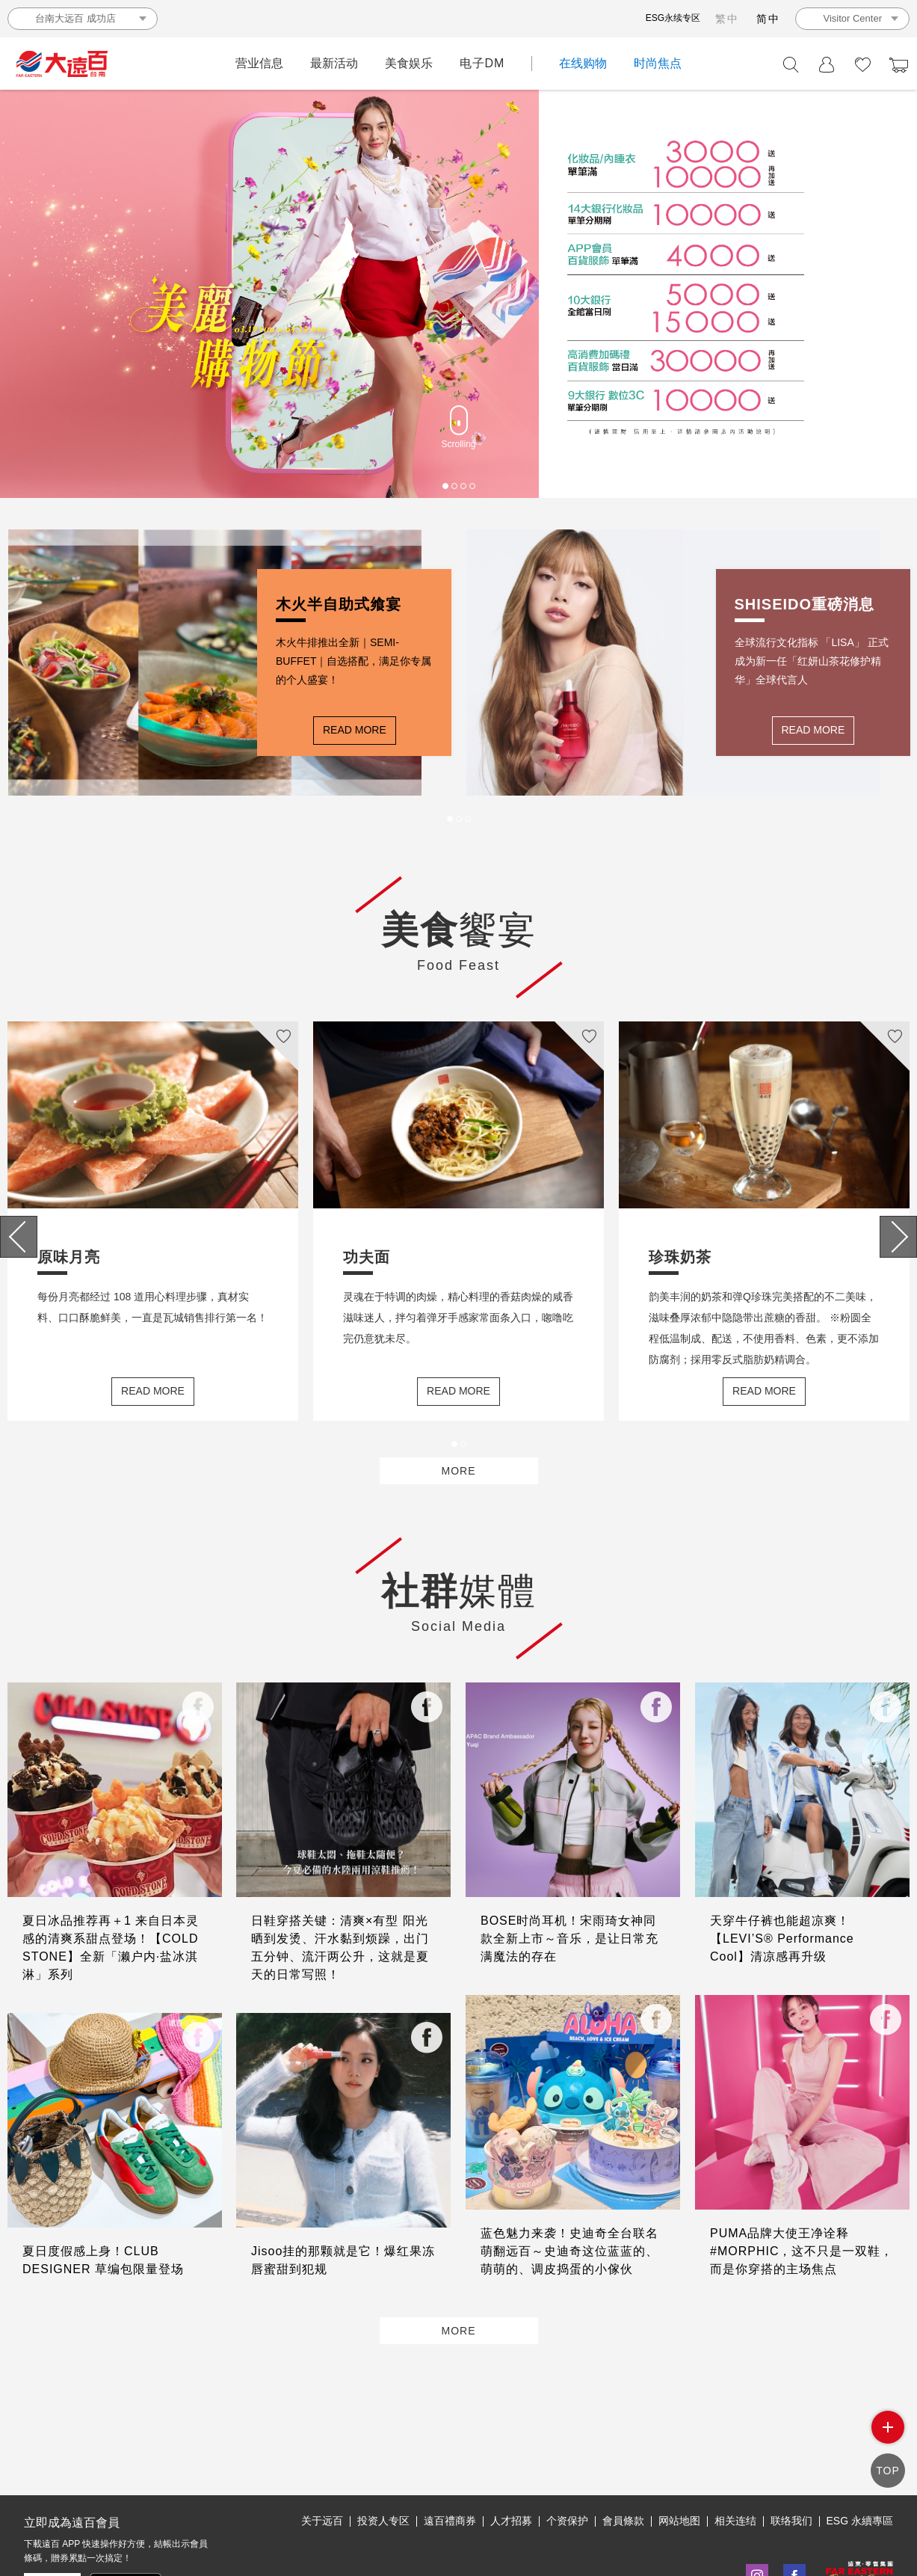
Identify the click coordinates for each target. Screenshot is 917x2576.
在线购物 (583, 63)
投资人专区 (383, 2452)
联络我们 (791, 2452)
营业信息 (259, 63)
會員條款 (623, 2452)
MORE (459, 1491)
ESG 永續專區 (860, 2452)
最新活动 (334, 63)
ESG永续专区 (673, 18)
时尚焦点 (658, 63)
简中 (768, 19)
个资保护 (567, 2452)
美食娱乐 (409, 63)
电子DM (482, 63)
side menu (887, 2439)
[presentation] (18, 1242)
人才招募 (511, 2452)
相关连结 (735, 2452)
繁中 (727, 19)
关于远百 (322, 2452)
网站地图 (679, 2452)
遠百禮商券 (450, 2452)
